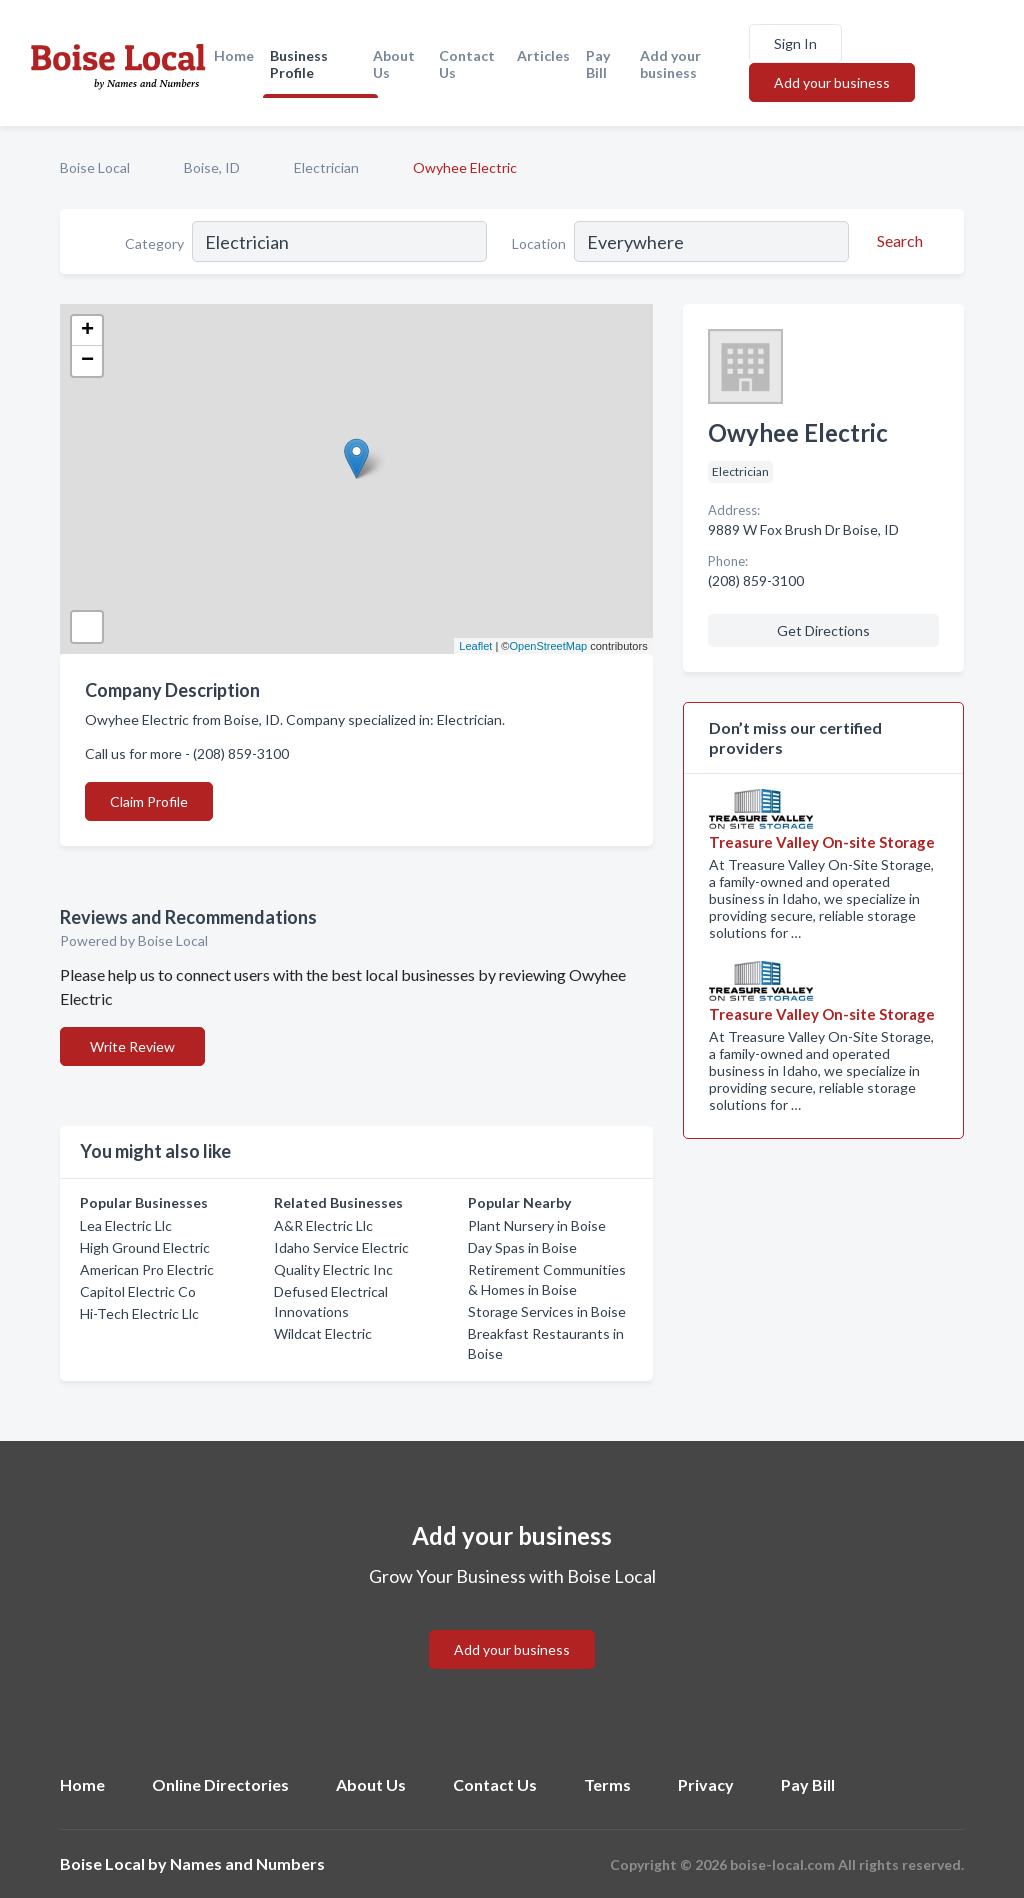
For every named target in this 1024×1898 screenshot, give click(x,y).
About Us (394, 64)
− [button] (87, 361)
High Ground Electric (145, 1247)
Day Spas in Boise (522, 1247)
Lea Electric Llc (126, 1225)
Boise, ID (212, 167)
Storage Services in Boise (547, 1311)
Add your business (670, 64)
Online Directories (220, 1784)
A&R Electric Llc (323, 1225)
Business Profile (299, 64)
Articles (543, 55)
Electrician (326, 167)
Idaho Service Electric (341, 1247)
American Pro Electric (147, 1269)
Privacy (706, 1784)
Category (154, 243)
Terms (607, 1784)
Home (234, 55)
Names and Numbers (247, 1863)
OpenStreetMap (548, 646)
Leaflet (475, 646)
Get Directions (823, 630)
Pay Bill (598, 64)
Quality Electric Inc (333, 1269)
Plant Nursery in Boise (537, 1225)
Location (539, 243)
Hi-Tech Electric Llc (139, 1313)
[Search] (897, 241)
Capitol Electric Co (138, 1291)
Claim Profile (149, 801)
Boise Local (95, 167)
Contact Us (467, 64)
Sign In (795, 43)
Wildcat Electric (323, 1333)
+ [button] (87, 331)
